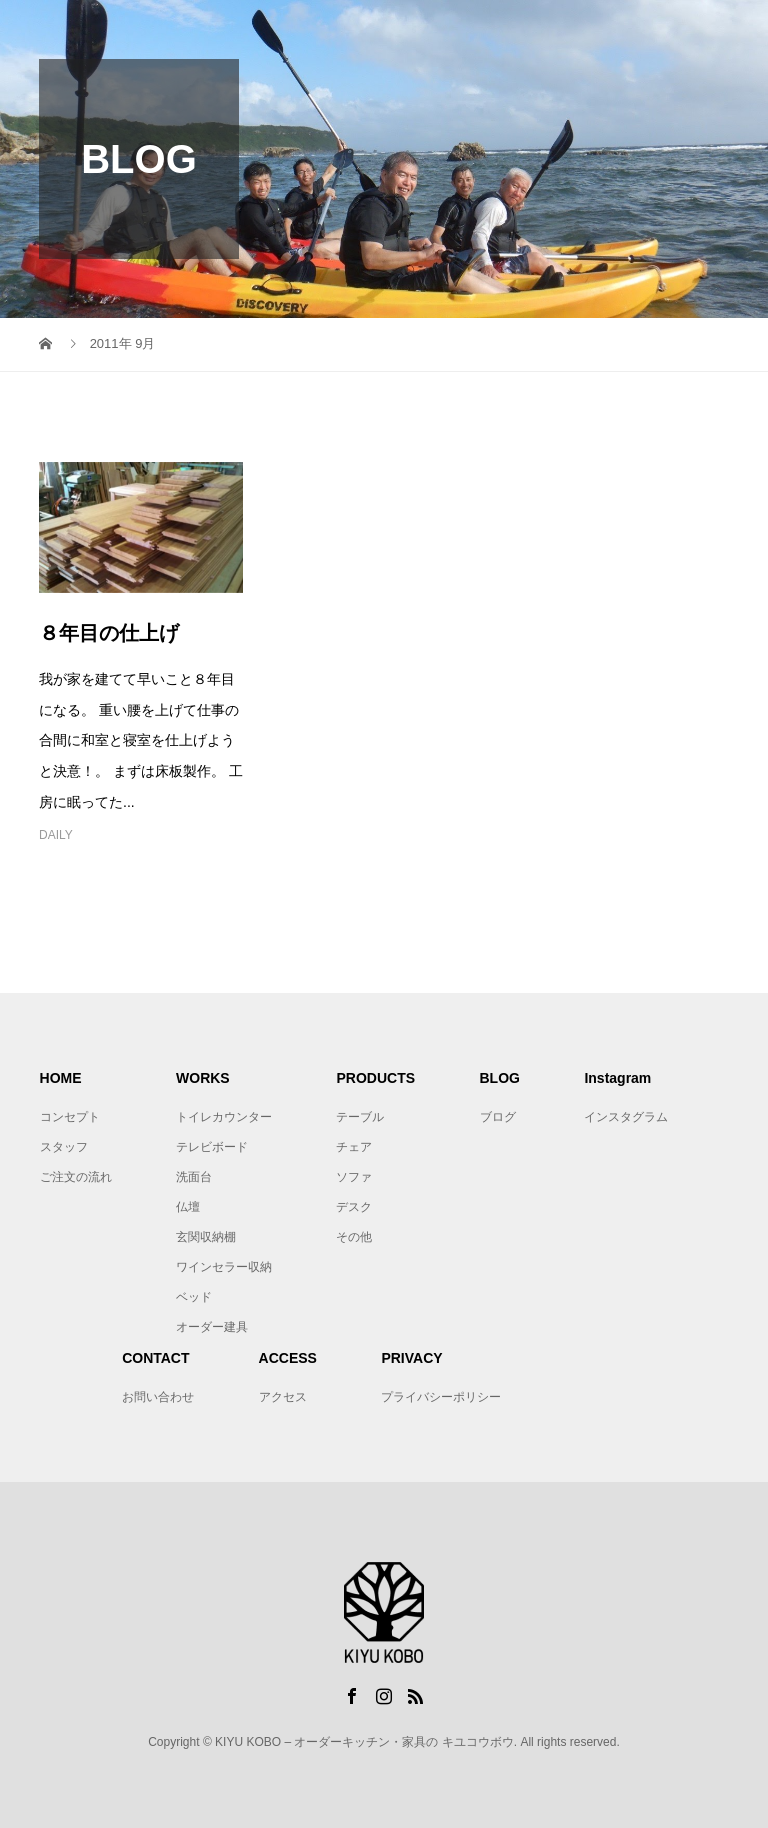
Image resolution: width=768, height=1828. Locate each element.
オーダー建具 (212, 1327)
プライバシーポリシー (441, 1397)
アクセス (283, 1397)
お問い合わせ (158, 1397)
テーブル (360, 1117)
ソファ (354, 1177)
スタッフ (64, 1147)
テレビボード (212, 1147)
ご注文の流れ (76, 1177)
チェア (354, 1147)
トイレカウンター (224, 1117)
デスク (354, 1207)
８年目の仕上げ (109, 633)
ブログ (498, 1117)
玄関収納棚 (206, 1237)
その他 (354, 1237)
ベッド (194, 1297)
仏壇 (188, 1207)
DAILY (56, 835)
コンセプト (70, 1117)
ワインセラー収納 (224, 1267)
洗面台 (194, 1177)
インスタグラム (626, 1117)
